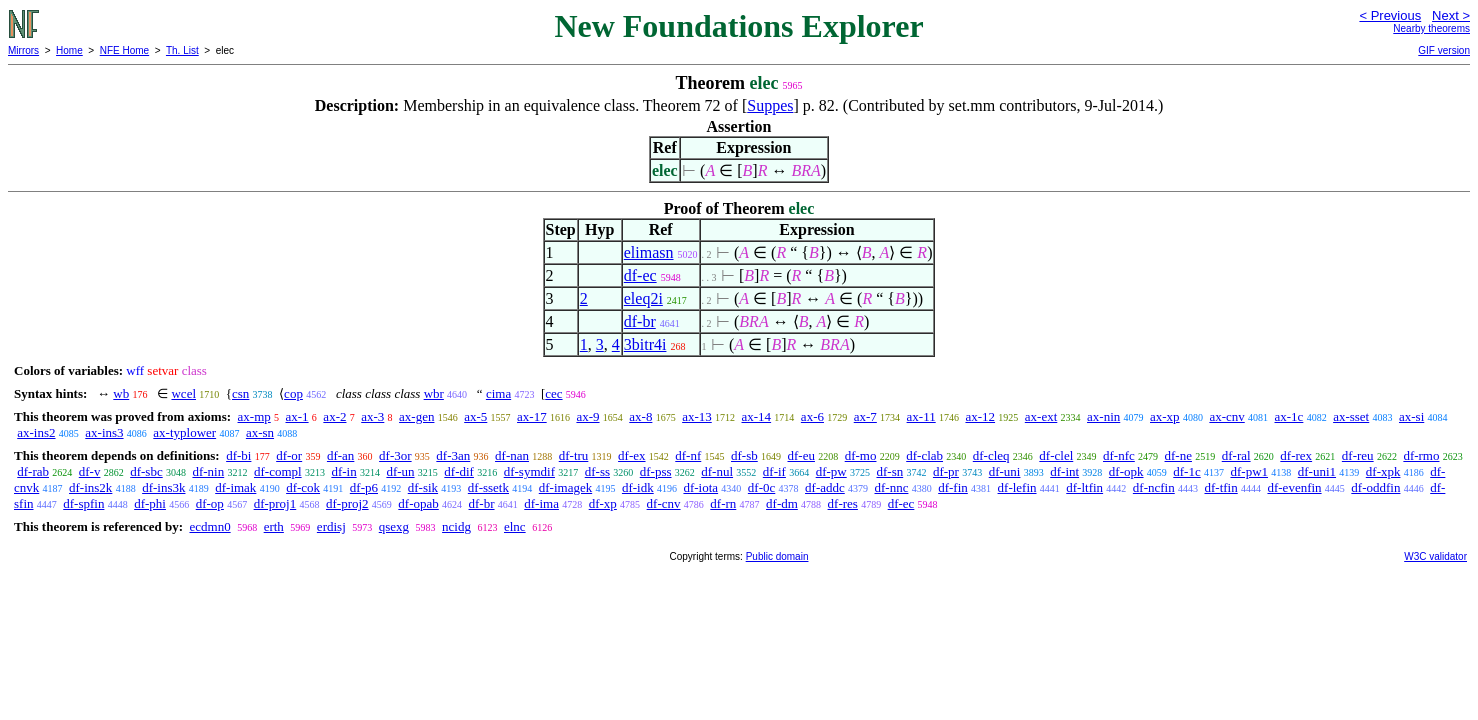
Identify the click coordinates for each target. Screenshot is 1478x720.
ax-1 (297, 416)
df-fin (953, 487)
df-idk (638, 487)
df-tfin (1220, 487)
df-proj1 (275, 503)
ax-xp (1165, 416)
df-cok (303, 487)
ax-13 (697, 416)
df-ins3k (163, 487)
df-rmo (1421, 455)
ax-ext (1041, 416)
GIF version (1444, 50)
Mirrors (23, 50)
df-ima (541, 503)
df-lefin (1017, 487)
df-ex (631, 455)
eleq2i (643, 298)
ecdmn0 (209, 526)
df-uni (1005, 471)
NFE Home (124, 50)
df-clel (1056, 455)
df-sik (423, 487)
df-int (1064, 471)
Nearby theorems (1431, 28)
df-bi (238, 455)
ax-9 (587, 416)
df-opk (1126, 471)
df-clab (924, 455)
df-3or (395, 455)
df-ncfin (1154, 487)
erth (274, 526)
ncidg (456, 526)
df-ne (1178, 455)
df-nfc (1119, 455)
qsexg (394, 526)
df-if (774, 471)
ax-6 (812, 416)
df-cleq (991, 455)
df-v (90, 471)
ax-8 (640, 416)
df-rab (33, 471)
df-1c (1186, 471)
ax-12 (980, 416)
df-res (843, 503)
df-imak (235, 487)
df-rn (723, 503)
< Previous (1390, 15)
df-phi (150, 503)
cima (498, 393)
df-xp (603, 503)
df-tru (574, 455)
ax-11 (921, 416)
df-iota (700, 487)
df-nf (688, 455)
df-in (343, 471)
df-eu (801, 455)
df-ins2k (90, 487)
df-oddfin (1375, 487)
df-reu (1358, 455)
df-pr (946, 471)
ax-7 (865, 416)
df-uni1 (1317, 471)
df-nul (717, 471)
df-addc (825, 487)
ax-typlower (184, 432)
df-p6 (364, 487)
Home (69, 50)
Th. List (182, 50)
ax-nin (1103, 416)
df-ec (640, 275)
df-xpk (1383, 471)
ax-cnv (1226, 416)
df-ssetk (488, 487)
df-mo (861, 455)
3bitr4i (645, 344)
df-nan (512, 455)
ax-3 (372, 416)
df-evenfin (1294, 487)
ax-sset (1351, 416)
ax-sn (260, 432)
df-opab (418, 503)
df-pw (831, 471)
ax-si (1411, 416)
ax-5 (475, 416)
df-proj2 (347, 503)
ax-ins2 (36, 432)
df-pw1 (1249, 471)
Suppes (770, 105)
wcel (183, 393)
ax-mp (254, 416)
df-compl (278, 471)
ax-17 (532, 416)
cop (293, 393)
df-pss (656, 471)
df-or (289, 455)
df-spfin (83, 503)
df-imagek (565, 487)
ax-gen (416, 416)
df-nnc (892, 487)
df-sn (889, 471)
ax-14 (757, 416)
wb (121, 393)
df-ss (597, 471)
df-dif (459, 471)
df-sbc (146, 471)
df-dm (782, 503)
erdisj (331, 526)
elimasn (649, 252)
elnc (515, 526)
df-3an (453, 455)
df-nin (208, 471)
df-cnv (664, 503)
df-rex (1296, 455)
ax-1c (1289, 416)
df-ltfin (1084, 487)
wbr (434, 393)
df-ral (1236, 455)
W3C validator (1435, 556)
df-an (340, 455)
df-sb (744, 455)
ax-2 (334, 416)
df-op (210, 503)
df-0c (761, 487)
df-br (640, 321)
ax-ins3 (104, 432)
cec (553, 393)
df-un (400, 471)
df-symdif (529, 471)
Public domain (777, 556)
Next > (1451, 15)
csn (240, 393)
